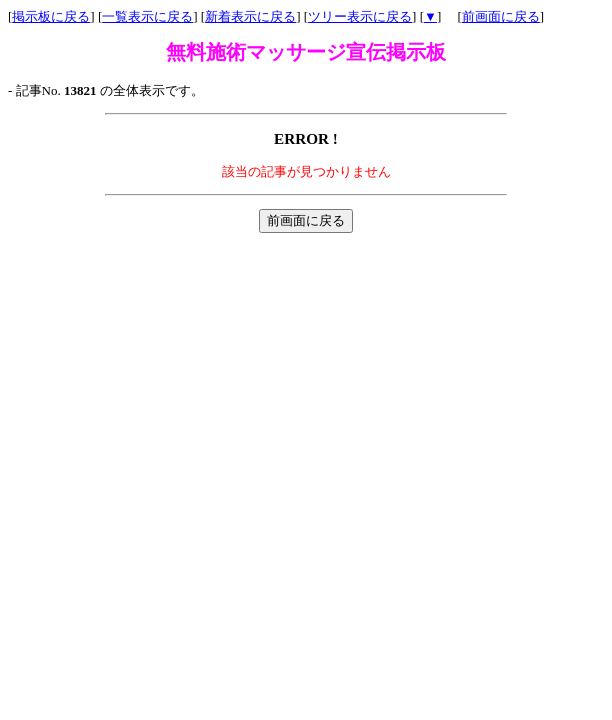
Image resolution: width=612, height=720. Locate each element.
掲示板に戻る (51, 16)
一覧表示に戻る (147, 16)
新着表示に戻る (250, 16)
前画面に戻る (501, 16)
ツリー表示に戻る (360, 16)
